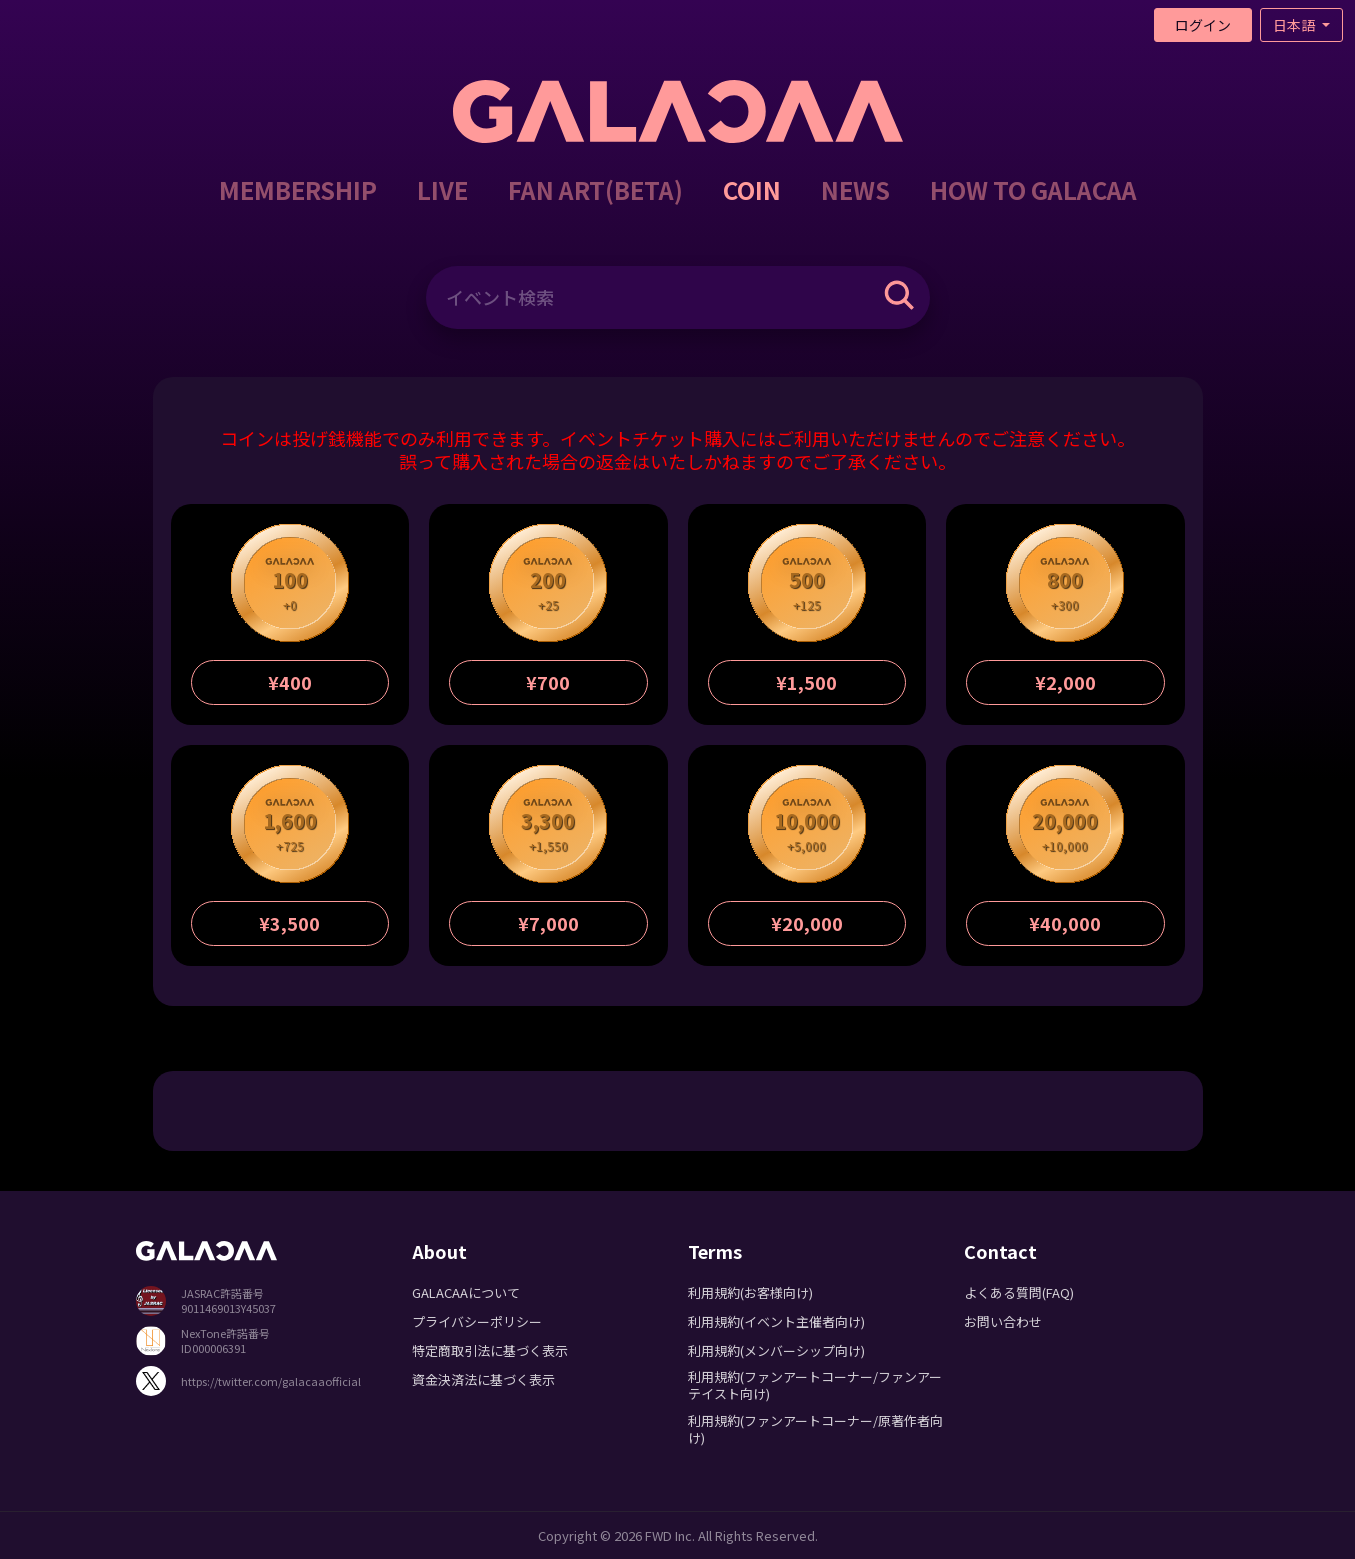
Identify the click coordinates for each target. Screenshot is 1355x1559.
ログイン (1203, 25)
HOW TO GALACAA (1033, 189)
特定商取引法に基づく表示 (490, 1350)
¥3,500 (289, 923)
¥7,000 (548, 923)
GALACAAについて (466, 1292)
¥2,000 (1065, 682)
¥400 (290, 682)
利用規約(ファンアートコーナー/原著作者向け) (815, 1429)
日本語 (1295, 25)
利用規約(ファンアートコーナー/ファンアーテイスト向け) (815, 1385)
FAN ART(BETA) (595, 189)
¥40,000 (1065, 923)
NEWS (855, 189)
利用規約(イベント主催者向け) (776, 1321)
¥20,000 (807, 923)
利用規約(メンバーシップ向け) (776, 1350)
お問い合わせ (1003, 1321)
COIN (752, 189)
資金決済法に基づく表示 (483, 1379)
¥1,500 (806, 682)
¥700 (548, 682)
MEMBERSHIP (298, 189)
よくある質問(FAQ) (1019, 1292)
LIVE (442, 189)
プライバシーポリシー (477, 1321)
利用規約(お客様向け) (750, 1292)
